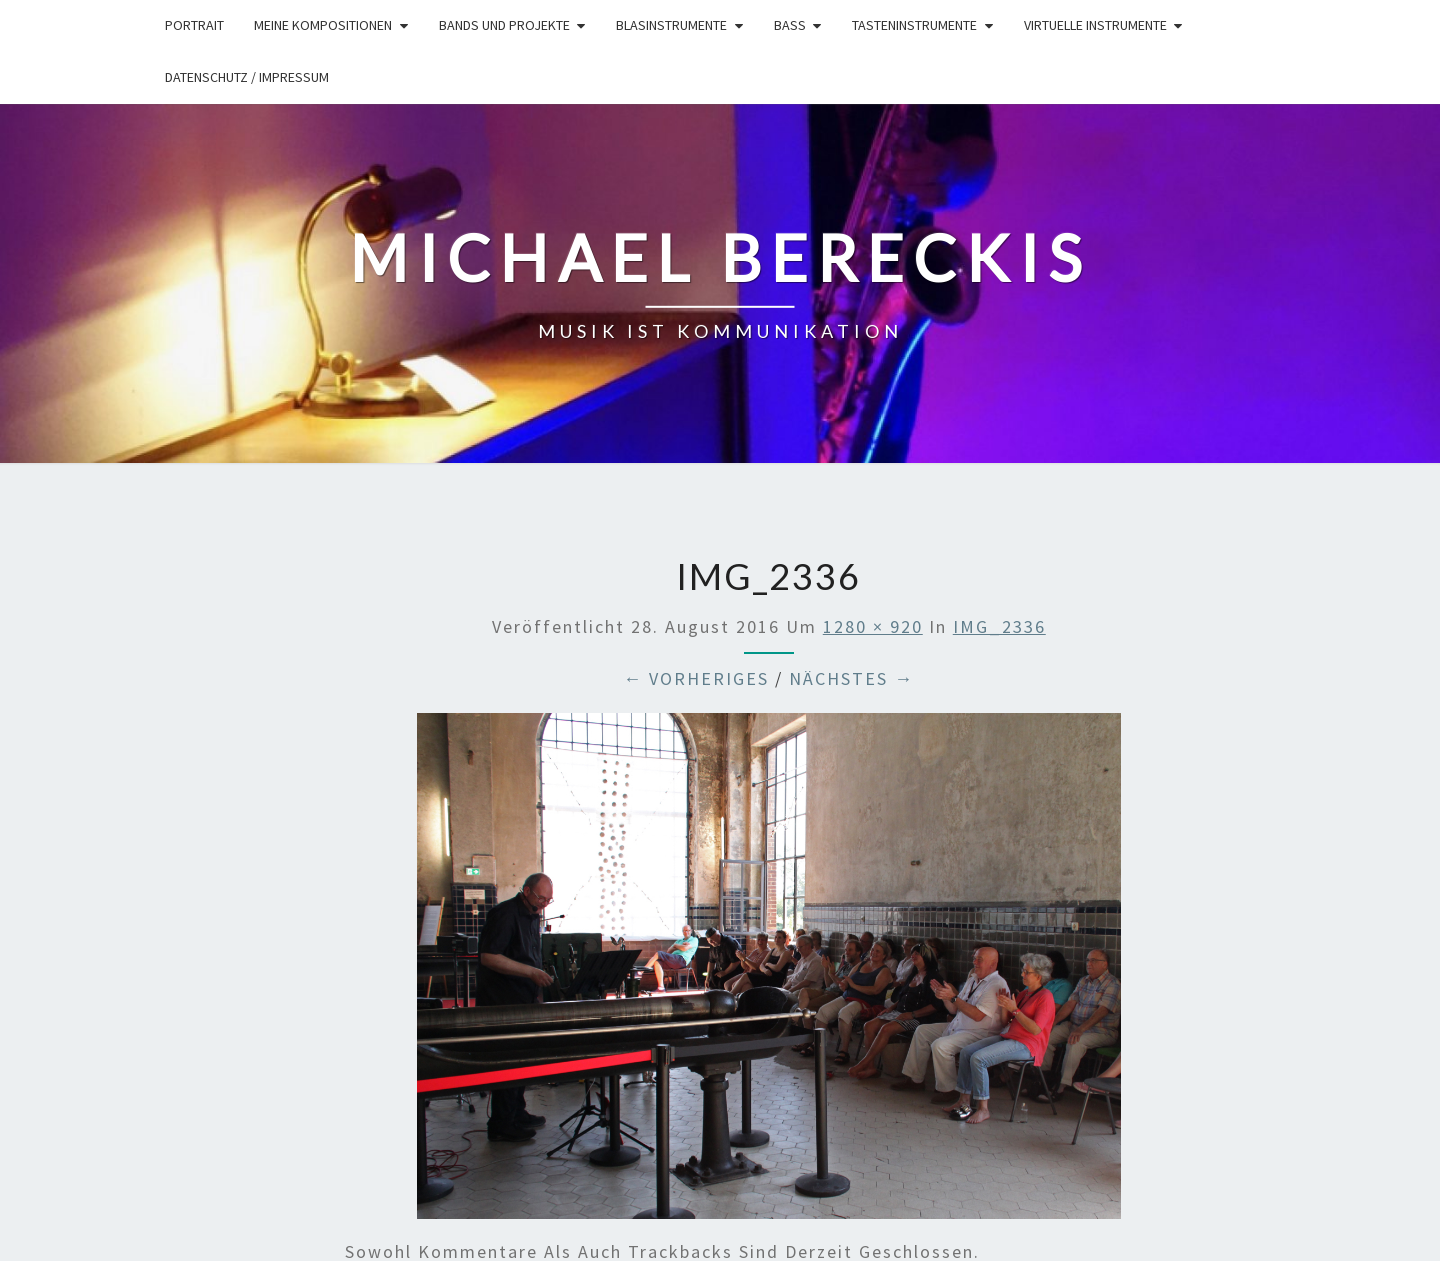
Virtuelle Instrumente (1095, 25)
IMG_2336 (999, 626)
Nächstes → (851, 678)
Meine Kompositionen (323, 25)
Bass (790, 25)
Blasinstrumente (671, 25)
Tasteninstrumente (914, 25)
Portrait (194, 25)
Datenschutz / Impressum (247, 77)
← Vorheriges (696, 678)
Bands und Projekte (504, 25)
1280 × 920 (873, 626)
